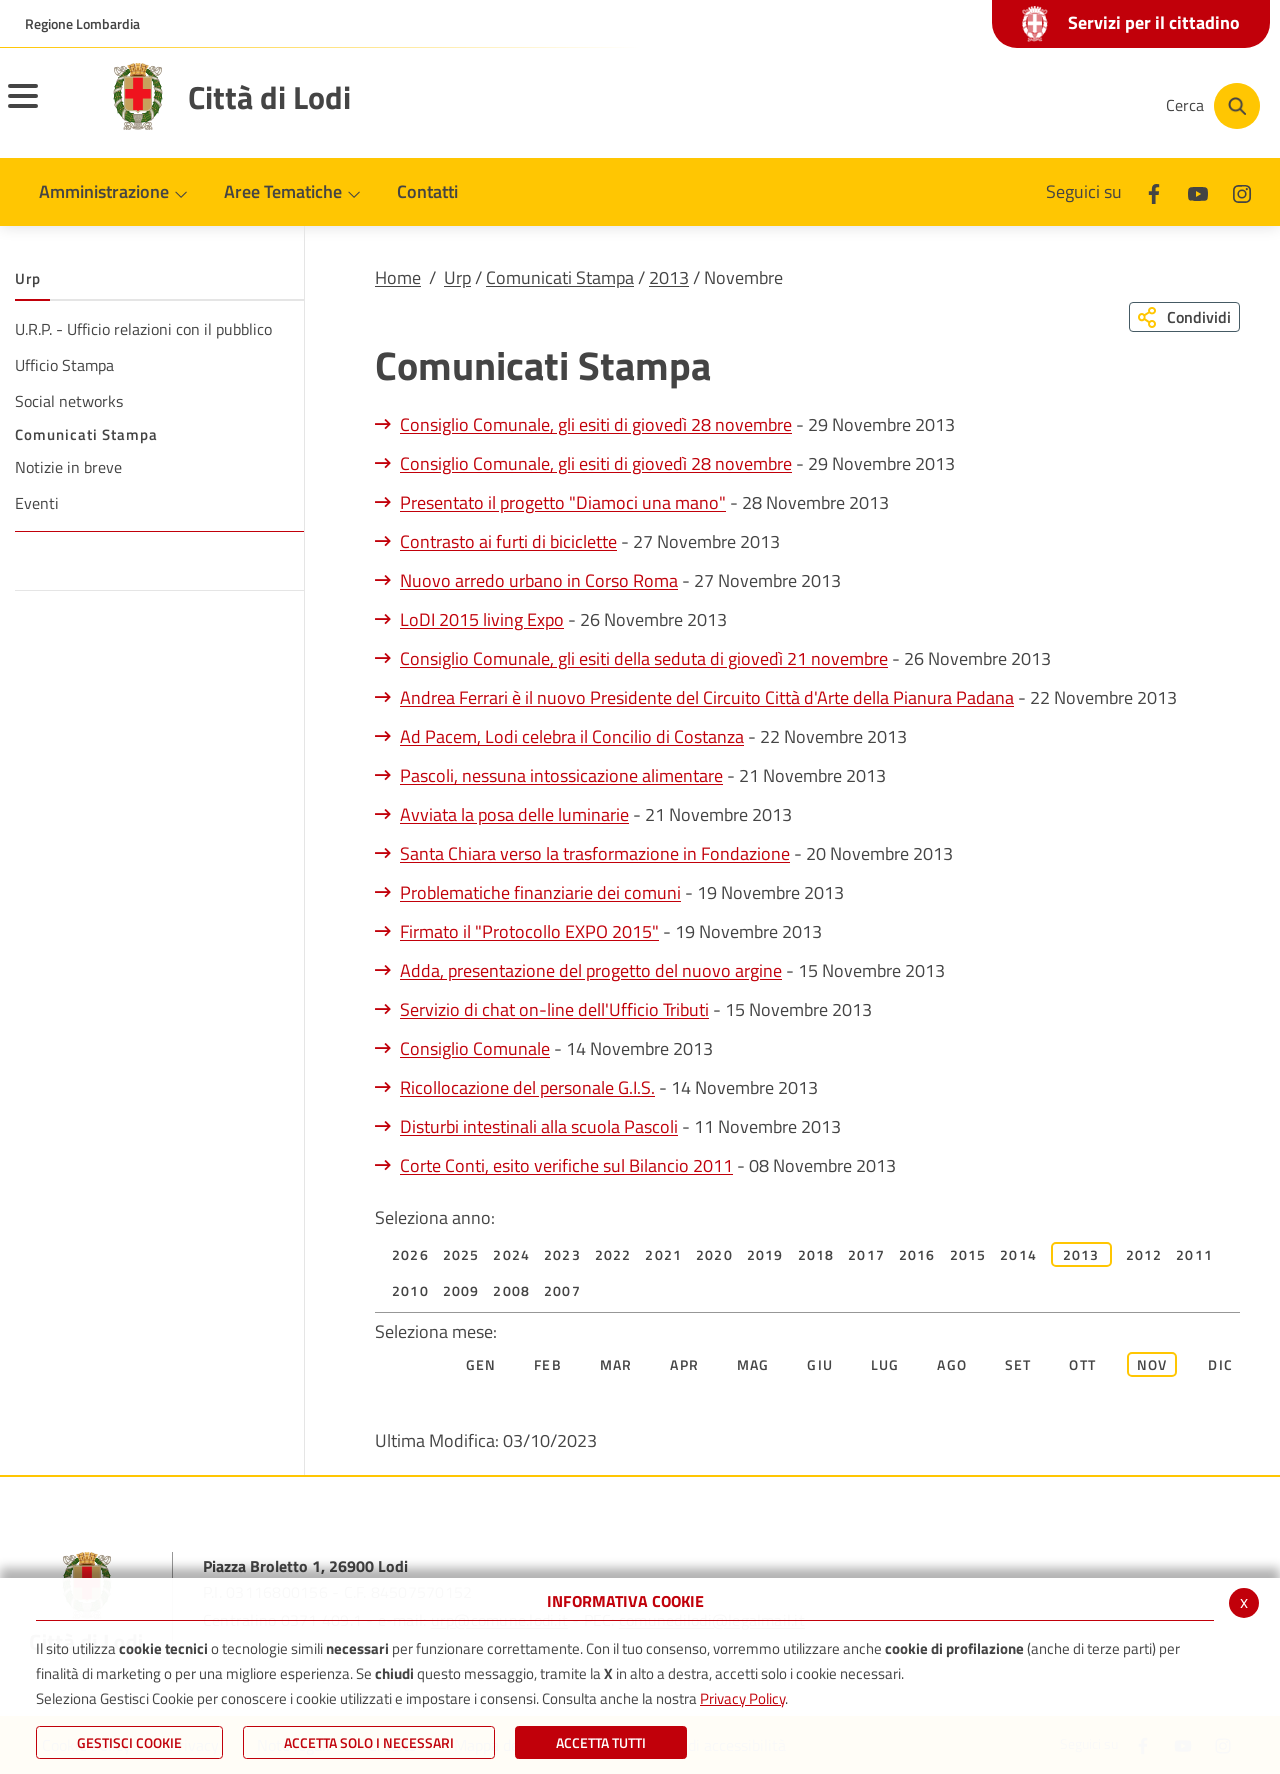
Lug (885, 1364)
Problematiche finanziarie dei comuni (540, 892)
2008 (511, 1290)
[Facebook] (954, 106)
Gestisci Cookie (129, 1742)
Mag (753, 1364)
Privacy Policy (742, 1698)
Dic (1220, 1364)
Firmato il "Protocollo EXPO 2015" (529, 931)
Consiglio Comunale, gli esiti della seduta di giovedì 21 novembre (644, 658)
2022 (613, 1254)
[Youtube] (1014, 106)
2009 (461, 1290)
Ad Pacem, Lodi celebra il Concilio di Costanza (572, 736)
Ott (1082, 1364)
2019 (765, 1254)
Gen (481, 1364)
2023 (562, 1254)
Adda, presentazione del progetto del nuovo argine (591, 970)
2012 (1144, 1254)
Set (1018, 1364)
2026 (410, 1254)
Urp (457, 277)
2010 (410, 1290)
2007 (562, 1290)
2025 (461, 1254)
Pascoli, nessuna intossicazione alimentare (561, 775)
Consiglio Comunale (475, 1048)
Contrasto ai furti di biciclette (508, 541)
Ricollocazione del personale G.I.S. (527, 1087)
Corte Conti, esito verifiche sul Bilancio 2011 (566, 1165)
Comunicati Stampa (560, 277)
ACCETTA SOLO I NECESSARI (369, 1742)
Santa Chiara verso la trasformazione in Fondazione (595, 853)
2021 (663, 1254)
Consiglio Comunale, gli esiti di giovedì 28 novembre (596, 424)
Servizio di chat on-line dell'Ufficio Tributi (554, 1009)
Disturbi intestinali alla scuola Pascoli (539, 1126)
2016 (917, 1254)
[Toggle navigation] (48, 109)
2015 (968, 1254)
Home (398, 277)
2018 (816, 1254)
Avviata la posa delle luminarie (514, 814)
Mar (616, 1364)
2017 (866, 1254)
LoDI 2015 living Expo (482, 619)
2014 (1018, 1254)
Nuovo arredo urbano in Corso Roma (539, 580)
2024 (511, 1254)
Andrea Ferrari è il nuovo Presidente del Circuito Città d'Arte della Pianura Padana (707, 697)
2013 (669, 277)
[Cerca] (1212, 106)
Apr (684, 1364)
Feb (548, 1364)
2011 (1194, 1254)
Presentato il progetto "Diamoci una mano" (563, 502)
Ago (952, 1364)
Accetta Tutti (601, 1742)
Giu (820, 1364)
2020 (714, 1254)
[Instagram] (1074, 106)
